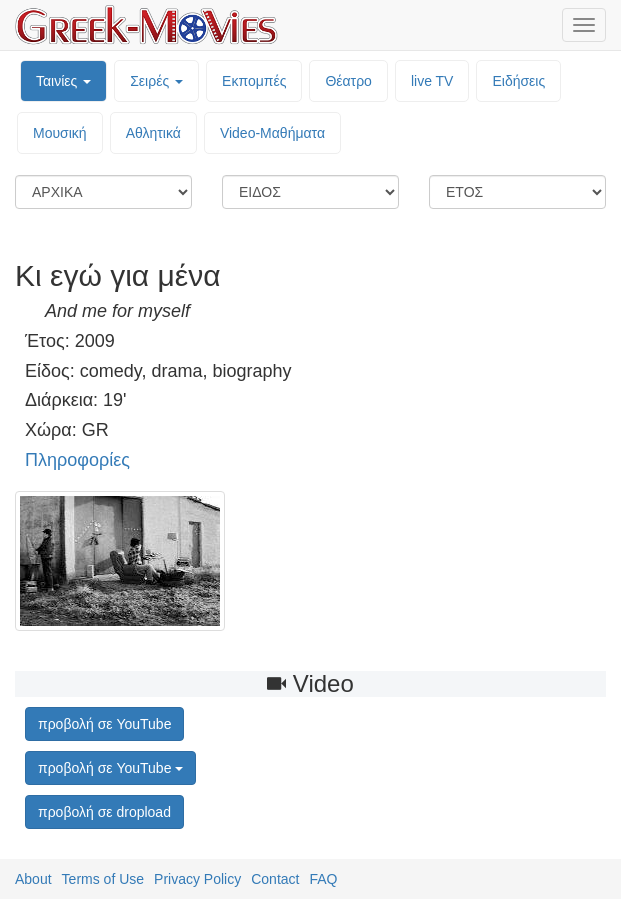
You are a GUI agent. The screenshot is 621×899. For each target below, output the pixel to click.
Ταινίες (63, 81)
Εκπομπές (254, 81)
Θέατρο (348, 81)
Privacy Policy (197, 879)
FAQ (323, 879)
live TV (432, 81)
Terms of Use (103, 879)
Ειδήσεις (518, 81)
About (33, 879)
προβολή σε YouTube (110, 768)
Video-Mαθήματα (272, 133)
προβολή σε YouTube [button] (104, 724)
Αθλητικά (153, 133)
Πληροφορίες (77, 460)
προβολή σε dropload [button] (104, 812)
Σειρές (156, 81)
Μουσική (60, 133)
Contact (275, 879)
